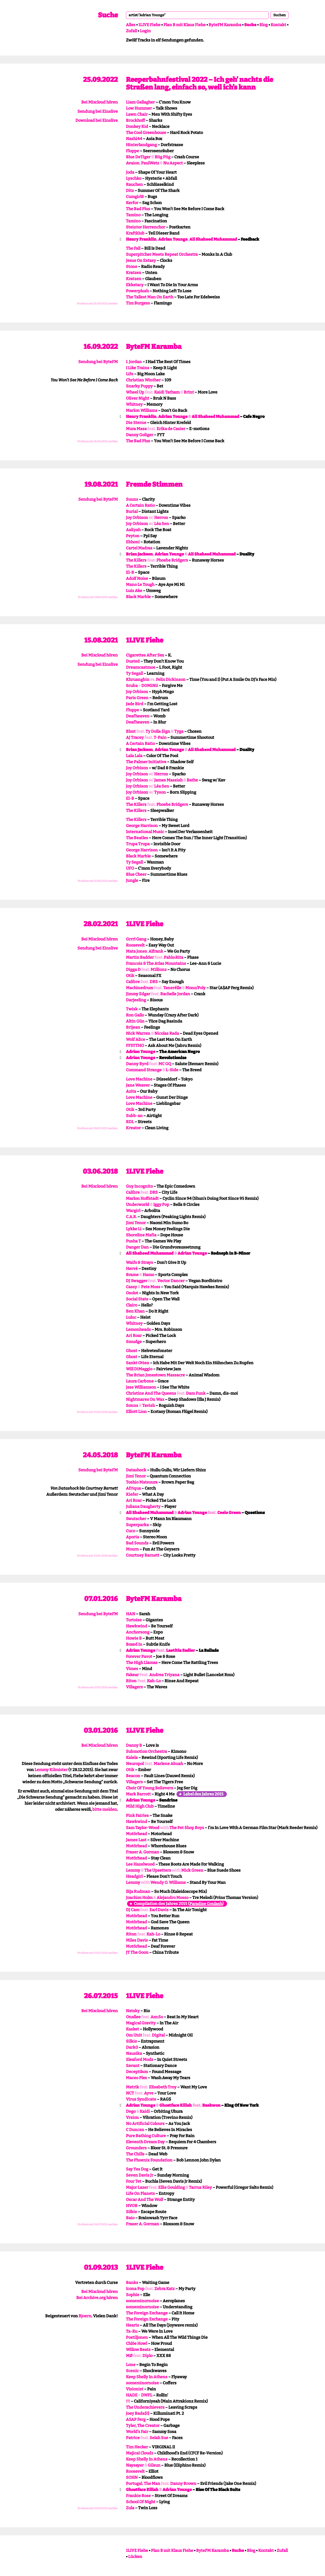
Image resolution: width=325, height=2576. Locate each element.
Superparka (137, 1524)
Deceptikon (137, 2071)
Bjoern (85, 2315)
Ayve (148, 2093)
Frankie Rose (138, 2495)
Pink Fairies (137, 1815)
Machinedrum (139, 987)
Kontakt (278, 24)
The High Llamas (142, 1662)
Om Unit (134, 2035)
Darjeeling (136, 1000)
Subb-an (134, 1115)
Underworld (137, 1204)
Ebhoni (133, 541)
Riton (131, 1680)
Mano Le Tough (140, 584)
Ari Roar (134, 1335)
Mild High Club (140, 1806)
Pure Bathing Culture (146, 2135)
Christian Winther (143, 380)
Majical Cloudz (139, 2453)
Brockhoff (135, 120)
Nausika (134, 2053)
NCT (130, 2093)
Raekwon (211, 2105)
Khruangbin (137, 679)
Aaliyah (133, 529)
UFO (130, 868)
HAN (130, 1613)
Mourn (132, 1549)
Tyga (178, 731)
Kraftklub (135, 233)
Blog (263, 24)
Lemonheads (138, 1329)
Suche (108, 15)
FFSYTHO (135, 1045)
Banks (132, 2282)
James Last (136, 1839)
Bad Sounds (137, 1543)
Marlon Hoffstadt (142, 1198)
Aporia (132, 1537)
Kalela (132, 1757)
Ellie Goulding (171, 2187)
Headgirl (134, 1876)
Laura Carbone (140, 1381)
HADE (131, 2395)
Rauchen (134, 184)
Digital (158, 2035)
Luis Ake (134, 590)
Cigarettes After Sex (145, 655)
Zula (130, 2507)
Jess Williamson (141, 1387)
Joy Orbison (137, 517)
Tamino (133, 214)
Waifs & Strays (139, 1262)
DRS (154, 981)
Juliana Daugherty (143, 1506)
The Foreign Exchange (147, 2313)
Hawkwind (136, 1626)
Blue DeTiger (138, 156)
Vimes (132, 1668)
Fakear (132, 1674)
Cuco (130, 1530)
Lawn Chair (137, 114)
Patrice (133, 2437)
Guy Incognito (139, 1186)
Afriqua (133, 1488)
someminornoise (142, 2300)
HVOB (131, 2205)
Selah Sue (159, 2437)
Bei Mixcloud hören (99, 102)
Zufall (131, 30)
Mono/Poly (195, 987)
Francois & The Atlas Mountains (156, 963)
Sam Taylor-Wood (142, 1827)
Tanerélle (172, 987)
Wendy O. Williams (168, 1882)
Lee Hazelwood (140, 1864)
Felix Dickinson (171, 679)
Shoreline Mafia (141, 1235)
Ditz (130, 190)
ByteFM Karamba (225, 24)
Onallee (133, 2016)
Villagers (134, 1686)
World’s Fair (137, 2431)
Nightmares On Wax (145, 1399)
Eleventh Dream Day (145, 2141)
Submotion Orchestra (146, 1751)
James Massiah (168, 780)
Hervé (132, 1268)
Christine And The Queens (151, 1393)
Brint (189, 392)
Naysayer (135, 2465)
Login (145, 30)
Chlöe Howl (136, 2343)
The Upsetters (157, 1870)
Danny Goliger (139, 434)
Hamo (148, 1274)
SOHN (132, 2477)
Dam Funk (196, 1393)
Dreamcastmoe (140, 667)
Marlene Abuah (168, 1763)
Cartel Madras (139, 548)
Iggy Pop (161, 1204)
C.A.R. (131, 1216)
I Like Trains (137, 367)
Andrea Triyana (164, 1674)
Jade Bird (134, 703)
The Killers (136, 560)
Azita (131, 1091)
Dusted (133, 661)
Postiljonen (137, 2337)
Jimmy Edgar (138, 993)
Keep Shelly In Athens (146, 2376)
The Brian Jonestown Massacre (155, 1375)
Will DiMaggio (139, 1368)
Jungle (132, 880)
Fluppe (132, 150)
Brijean (133, 1027)
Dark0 (132, 2047)
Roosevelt (135, 945)
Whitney (134, 404)
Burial (132, 511)
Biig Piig (162, 156)
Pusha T (133, 1241)
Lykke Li (134, 1228)
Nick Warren (138, 1033)
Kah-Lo (154, 1680)
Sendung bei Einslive (97, 111)
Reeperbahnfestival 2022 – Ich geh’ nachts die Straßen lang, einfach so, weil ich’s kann (199, 83)
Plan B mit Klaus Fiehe (184, 24)
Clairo (131, 1305)
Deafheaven (137, 716)
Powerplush (137, 290)
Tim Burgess (138, 303)
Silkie (131, 2041)
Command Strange (144, 1069)
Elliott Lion (136, 1411)
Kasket (132, 2029)
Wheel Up (135, 392)
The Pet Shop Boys (186, 1827)
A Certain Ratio (140, 505)
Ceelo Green (229, 1512)
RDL (130, 1121)
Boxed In (134, 1644)
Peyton (132, 535)
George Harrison (142, 825)
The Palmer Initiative (146, 761)
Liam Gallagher (140, 102)
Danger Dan (137, 1247)
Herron (161, 517)
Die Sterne (136, 422)
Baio (130, 2217)
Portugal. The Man (143, 2483)
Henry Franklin (141, 239)
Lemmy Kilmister (51, 1769)
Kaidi (145, 2111)
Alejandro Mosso (172, 1897)
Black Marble (138, 596)
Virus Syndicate (141, 2099)
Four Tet (133, 2181)
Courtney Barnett (142, 1555)
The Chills (135, 2154)
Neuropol (135, 1763)
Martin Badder (140, 957)
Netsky (133, 2010)
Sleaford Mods (139, 2059)
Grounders (136, 2147)
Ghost (131, 1350)
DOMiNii (149, 685)
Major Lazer (137, 2187)
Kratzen (133, 272)
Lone (130, 2364)
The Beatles (137, 837)
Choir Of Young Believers (149, 1788)
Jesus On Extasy (141, 260)
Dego (131, 2111)
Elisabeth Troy (162, 2087)
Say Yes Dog (137, 2169)
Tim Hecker (137, 2447)
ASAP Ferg (136, 2419)
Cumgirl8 (135, 196)
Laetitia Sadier (180, 1650)
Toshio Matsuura (142, 1482)
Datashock (136, 1470)
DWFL (146, 2395)
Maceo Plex (136, 2077)
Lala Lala (134, 755)
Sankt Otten (137, 1362)
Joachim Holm (139, 1897)
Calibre (133, 981)
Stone (131, 266)
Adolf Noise (137, 578)
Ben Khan (135, 1311)
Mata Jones (136, 951)
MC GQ (164, 1063)
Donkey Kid (137, 126)
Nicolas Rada (166, 1033)
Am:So (157, 2016)
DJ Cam (132, 1909)
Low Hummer (139, 108)
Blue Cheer (136, 874)
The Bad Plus (138, 208)
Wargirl (133, 1210)
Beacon (133, 1775)
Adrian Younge (173, 239)
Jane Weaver (138, 1085)
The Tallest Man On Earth (149, 297)
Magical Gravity (141, 2023)
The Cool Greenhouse (146, 132)
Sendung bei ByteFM (98, 361)
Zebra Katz (164, 2288)
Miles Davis (137, 1940)
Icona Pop (135, 2288)
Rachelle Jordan (175, 993)
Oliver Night (137, 398)
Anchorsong (137, 1632)
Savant (132, 2065)
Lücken (135, 2556)
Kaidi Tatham (167, 392)
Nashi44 (134, 138)
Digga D (133, 969)
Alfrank (156, 951)
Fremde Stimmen (154, 484)
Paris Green (137, 697)
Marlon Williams (141, 410)
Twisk (132, 1009)
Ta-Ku (131, 2331)
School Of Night (140, 2501)
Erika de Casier (171, 428)
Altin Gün (135, 1021)
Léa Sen (161, 523)
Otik (130, 975)
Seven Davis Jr (139, 2175)
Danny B (134, 1745)
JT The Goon (137, 1952)
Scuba (132, 685)
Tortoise (134, 1619)
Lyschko (133, 178)
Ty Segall (134, 673)
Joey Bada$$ (137, 2413)
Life (129, 373)
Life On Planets (140, 2193)
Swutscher (136, 1518)
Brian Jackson (139, 554)
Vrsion (132, 2117)
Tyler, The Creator (143, 2425)
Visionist (134, 2389)
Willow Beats (138, 2349)
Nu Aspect (173, 163)
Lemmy (133, 1870)
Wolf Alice (135, 1039)
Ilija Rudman (138, 1891)
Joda (130, 172)
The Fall (133, 248)
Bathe (192, 780)
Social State (137, 1299)
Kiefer (132, 1494)
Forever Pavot (139, 1656)
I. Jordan (134, 361)
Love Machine (139, 1079)
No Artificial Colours (145, 2123)
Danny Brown (183, 2483)
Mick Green (192, 1870)
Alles (130, 24)
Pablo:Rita (173, 957)
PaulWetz (150, 163)
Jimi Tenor (136, 1222)
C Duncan (135, 2129)
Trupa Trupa (138, 843)
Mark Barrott (138, 1794)
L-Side (172, 1069)
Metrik (132, 2087)
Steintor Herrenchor (145, 227)
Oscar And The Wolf (144, 2199)
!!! (128, 2401)
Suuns (132, 499)
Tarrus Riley (200, 2187)
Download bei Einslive (96, 120)
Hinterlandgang (141, 144)
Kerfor (132, 202)
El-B (130, 572)
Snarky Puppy (139, 386)
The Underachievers (145, 2407)
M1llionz (159, 969)
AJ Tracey (135, 737)
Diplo (147, 2355)
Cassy (131, 1286)
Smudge (134, 1341)
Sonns (132, 1405)
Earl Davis (159, 1909)
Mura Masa (136, 428)
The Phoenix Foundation (149, 2160)
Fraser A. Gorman (142, 1852)
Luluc (131, 1317)
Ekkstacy (135, 284)
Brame (132, 1274)
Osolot (132, 1292)
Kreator (133, 1127)
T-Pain (160, 737)
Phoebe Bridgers (172, 560)
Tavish (148, 1405)
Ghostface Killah (175, 2105)
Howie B (134, 1638)
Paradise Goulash (205, 1903)
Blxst (131, 731)
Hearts (132, 2325)
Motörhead (136, 1833)
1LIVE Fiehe (149, 24)
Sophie (132, 2294)
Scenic (132, 2370)
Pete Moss (150, 1286)
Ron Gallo (135, 1015)
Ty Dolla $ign (158, 731)
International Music (145, 831)
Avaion (132, 163)
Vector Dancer (171, 1280)
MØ (129, 2355)
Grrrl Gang (136, 939)
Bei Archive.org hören (97, 2297)
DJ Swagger (136, 1280)
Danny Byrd (137, 1063)
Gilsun (154, 2465)
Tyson (160, 792)
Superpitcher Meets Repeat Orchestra (162, 254)
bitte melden (104, 1809)
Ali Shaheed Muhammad (213, 239)
